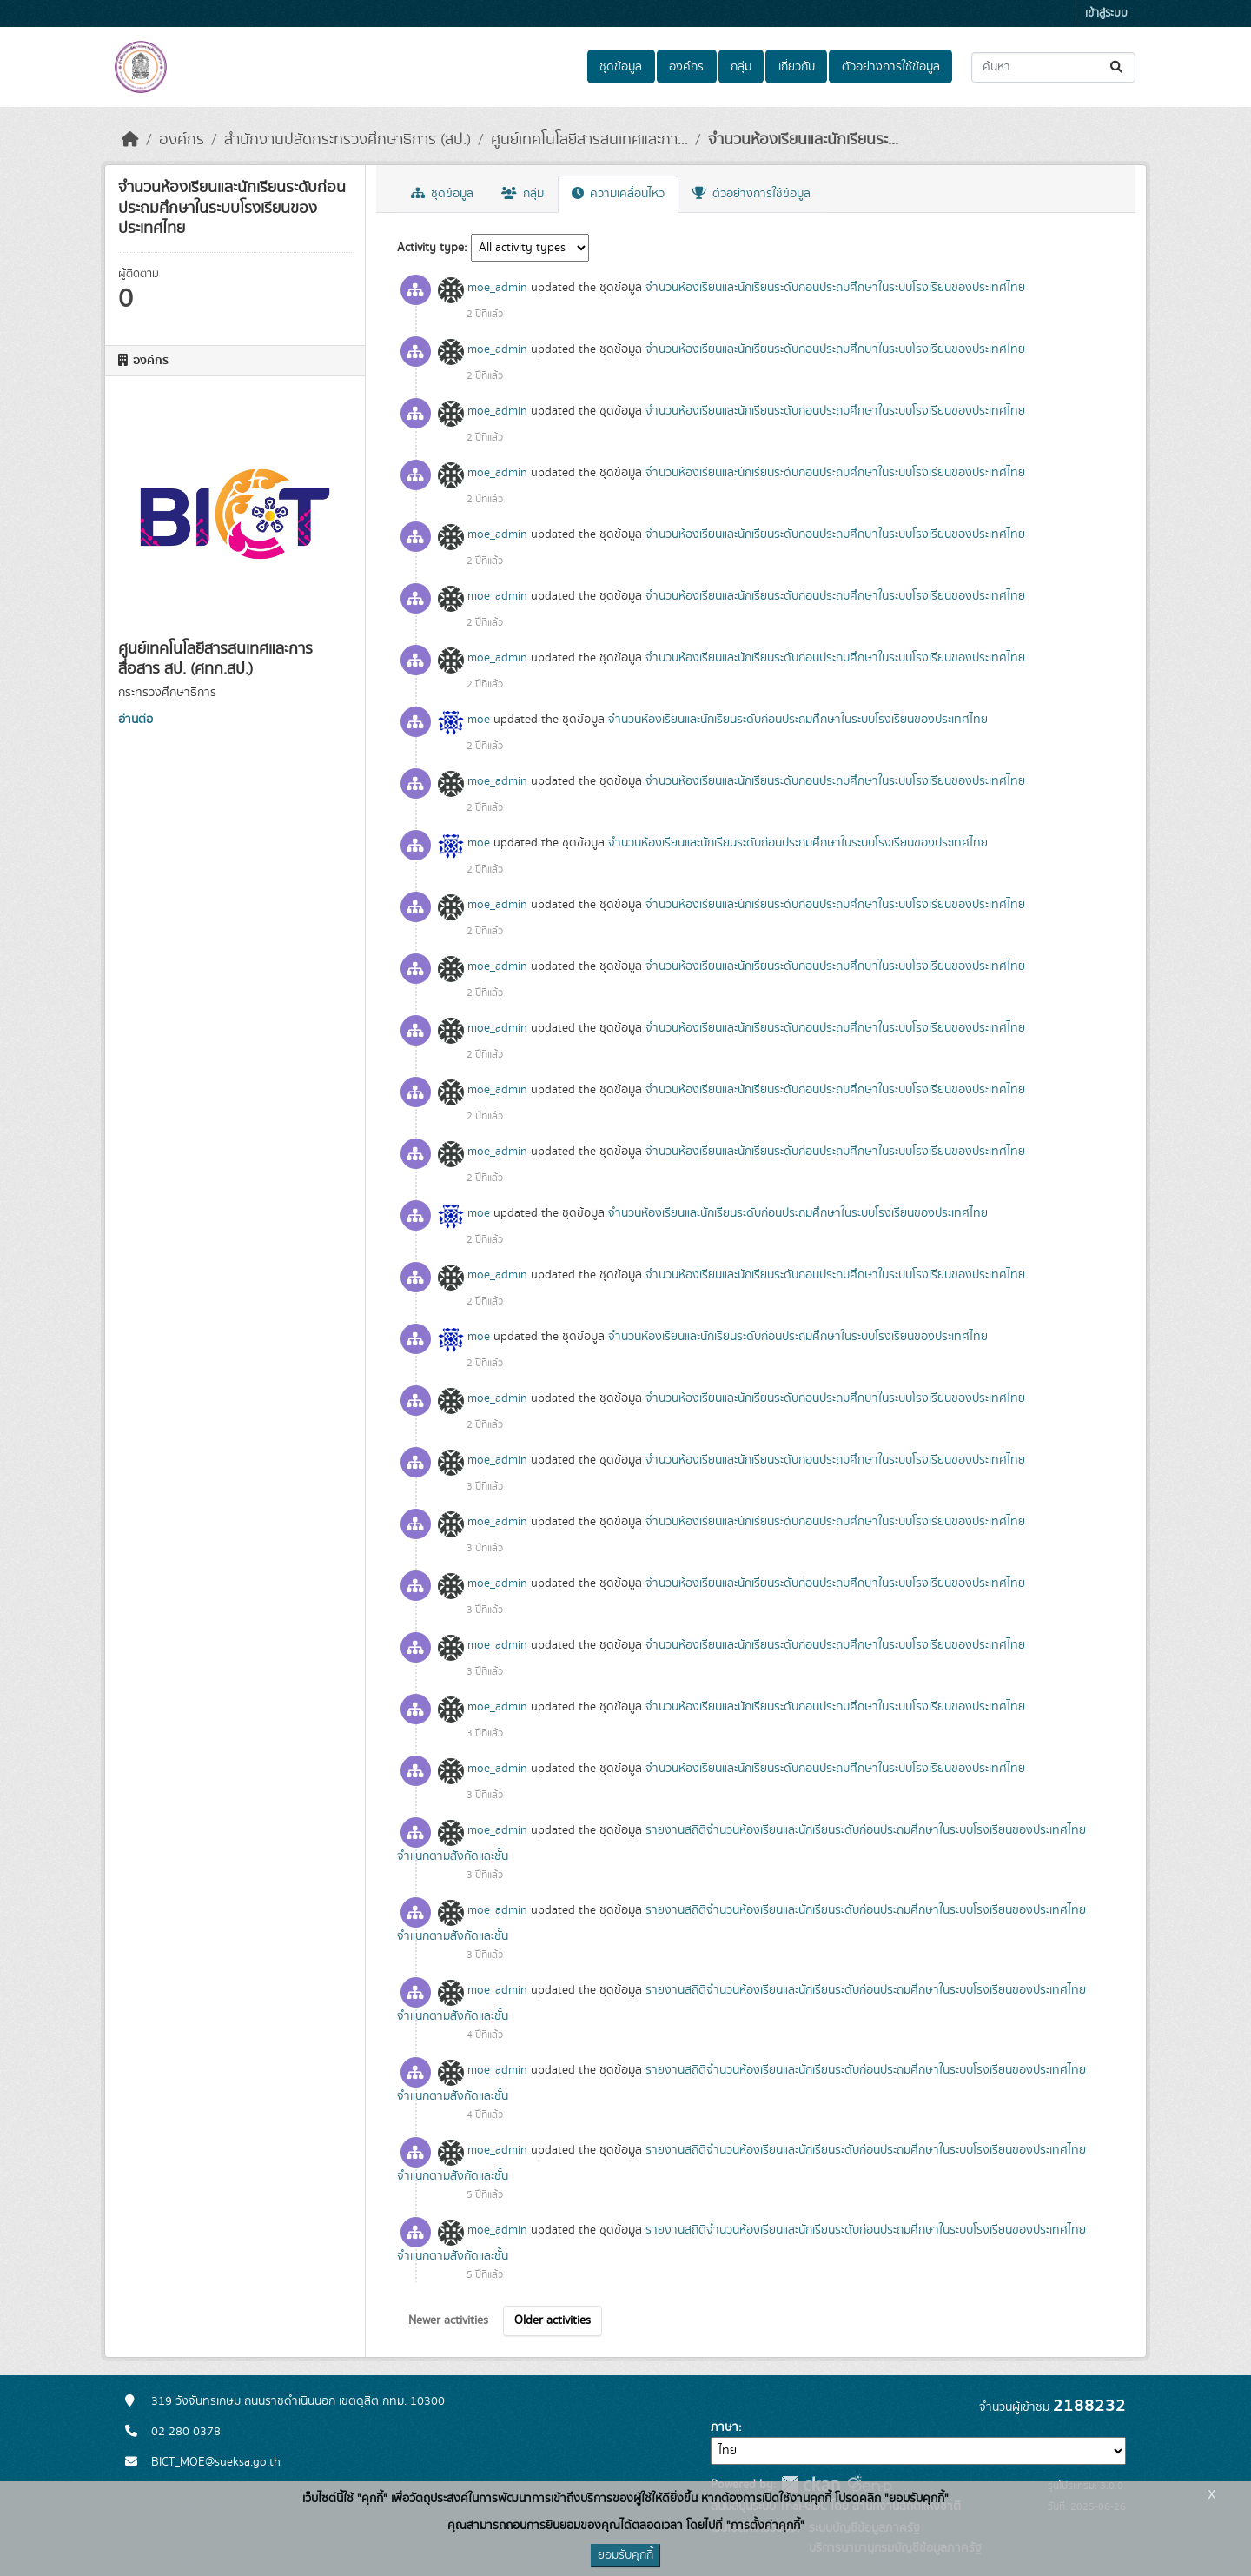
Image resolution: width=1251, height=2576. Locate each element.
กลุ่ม (741, 67)
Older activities (552, 2320)
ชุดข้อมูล (620, 67)
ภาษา (724, 2427)
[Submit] (1117, 67)
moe (478, 719)
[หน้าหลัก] (130, 140)
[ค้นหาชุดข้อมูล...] (1053, 67)
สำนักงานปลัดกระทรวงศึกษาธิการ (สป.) (347, 140)
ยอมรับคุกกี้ (625, 2555)
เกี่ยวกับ (796, 67)
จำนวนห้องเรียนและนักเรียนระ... (803, 140)
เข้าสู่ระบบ (1106, 13)
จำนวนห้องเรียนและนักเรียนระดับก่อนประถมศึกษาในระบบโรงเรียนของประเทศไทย (835, 287)
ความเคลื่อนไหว (618, 193)
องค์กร (686, 67)
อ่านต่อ (135, 719)
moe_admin (497, 287)
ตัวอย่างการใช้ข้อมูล (891, 67)
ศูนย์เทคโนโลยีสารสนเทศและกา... (589, 140)
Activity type (430, 247)
